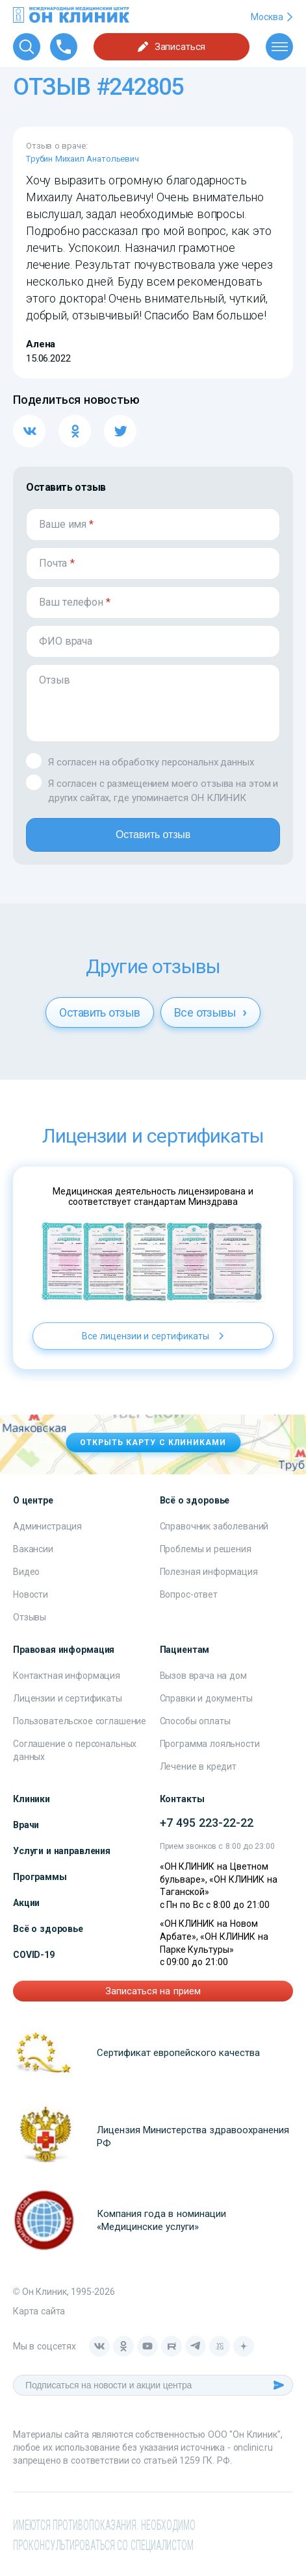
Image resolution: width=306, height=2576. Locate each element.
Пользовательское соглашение (79, 1721)
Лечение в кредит (198, 1766)
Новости (30, 1594)
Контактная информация (66, 1675)
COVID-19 (34, 1955)
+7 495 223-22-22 (206, 1822)
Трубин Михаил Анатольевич (82, 159)
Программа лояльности (210, 1744)
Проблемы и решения (205, 1549)
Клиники (31, 1799)
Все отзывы (210, 1012)
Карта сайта (39, 2311)
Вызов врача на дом (203, 1675)
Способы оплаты (195, 1721)
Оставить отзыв (153, 834)
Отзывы (29, 1617)
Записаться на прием (152, 1991)
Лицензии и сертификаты (67, 1698)
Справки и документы (206, 1698)
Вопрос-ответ (189, 1594)
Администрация (47, 1526)
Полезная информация (209, 1572)
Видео (26, 1572)
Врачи (26, 1825)
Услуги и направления (61, 1851)
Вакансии (33, 1549)
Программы (40, 1877)
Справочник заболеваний (214, 1526)
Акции (26, 1903)
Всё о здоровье (48, 1929)
